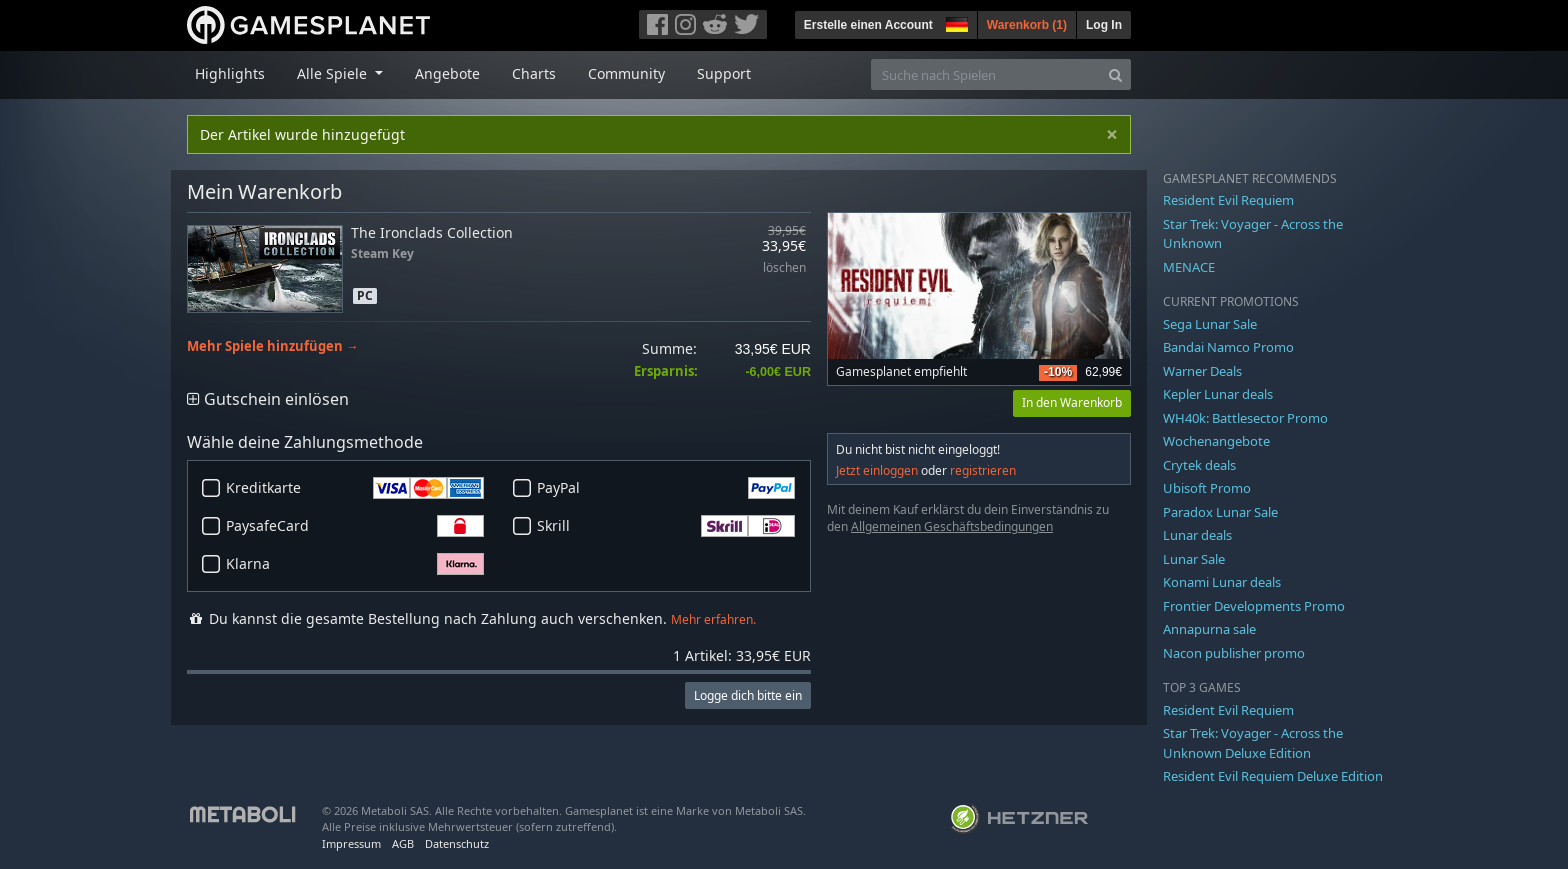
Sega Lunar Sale (1210, 324)
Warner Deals (1202, 371)
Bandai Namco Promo (1228, 347)
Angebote (447, 73)
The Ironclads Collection (432, 232)
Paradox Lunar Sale (1220, 512)
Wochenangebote (1216, 441)
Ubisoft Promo (1207, 488)
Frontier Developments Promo (1254, 606)
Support (724, 73)
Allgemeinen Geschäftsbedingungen (952, 526)
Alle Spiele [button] (334, 73)
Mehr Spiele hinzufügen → (273, 346)
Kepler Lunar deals (1218, 394)
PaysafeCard (355, 526)
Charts (534, 73)
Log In (1104, 25)
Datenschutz (457, 843)
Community (626, 73)
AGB (403, 843)
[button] (955, 22)
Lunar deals (1197, 535)
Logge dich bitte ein (748, 695)
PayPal (666, 488)
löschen (784, 268)
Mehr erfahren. (713, 619)
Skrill (666, 526)
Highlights (230, 73)
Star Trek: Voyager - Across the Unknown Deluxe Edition (1253, 743)
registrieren (983, 470)
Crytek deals (1199, 465)
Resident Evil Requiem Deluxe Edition (1273, 776)
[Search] (1115, 74)
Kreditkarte (355, 488)
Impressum (351, 843)
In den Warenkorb (1072, 402)
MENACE (1189, 267)
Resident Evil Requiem (1228, 200)
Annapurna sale (1209, 629)
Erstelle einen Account (868, 25)
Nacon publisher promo (1234, 653)
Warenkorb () (1027, 25)
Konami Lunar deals (1222, 582)
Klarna (355, 564)
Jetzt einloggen (877, 470)
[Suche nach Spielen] (986, 74)
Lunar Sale (1194, 559)
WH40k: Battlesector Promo (1245, 418)
